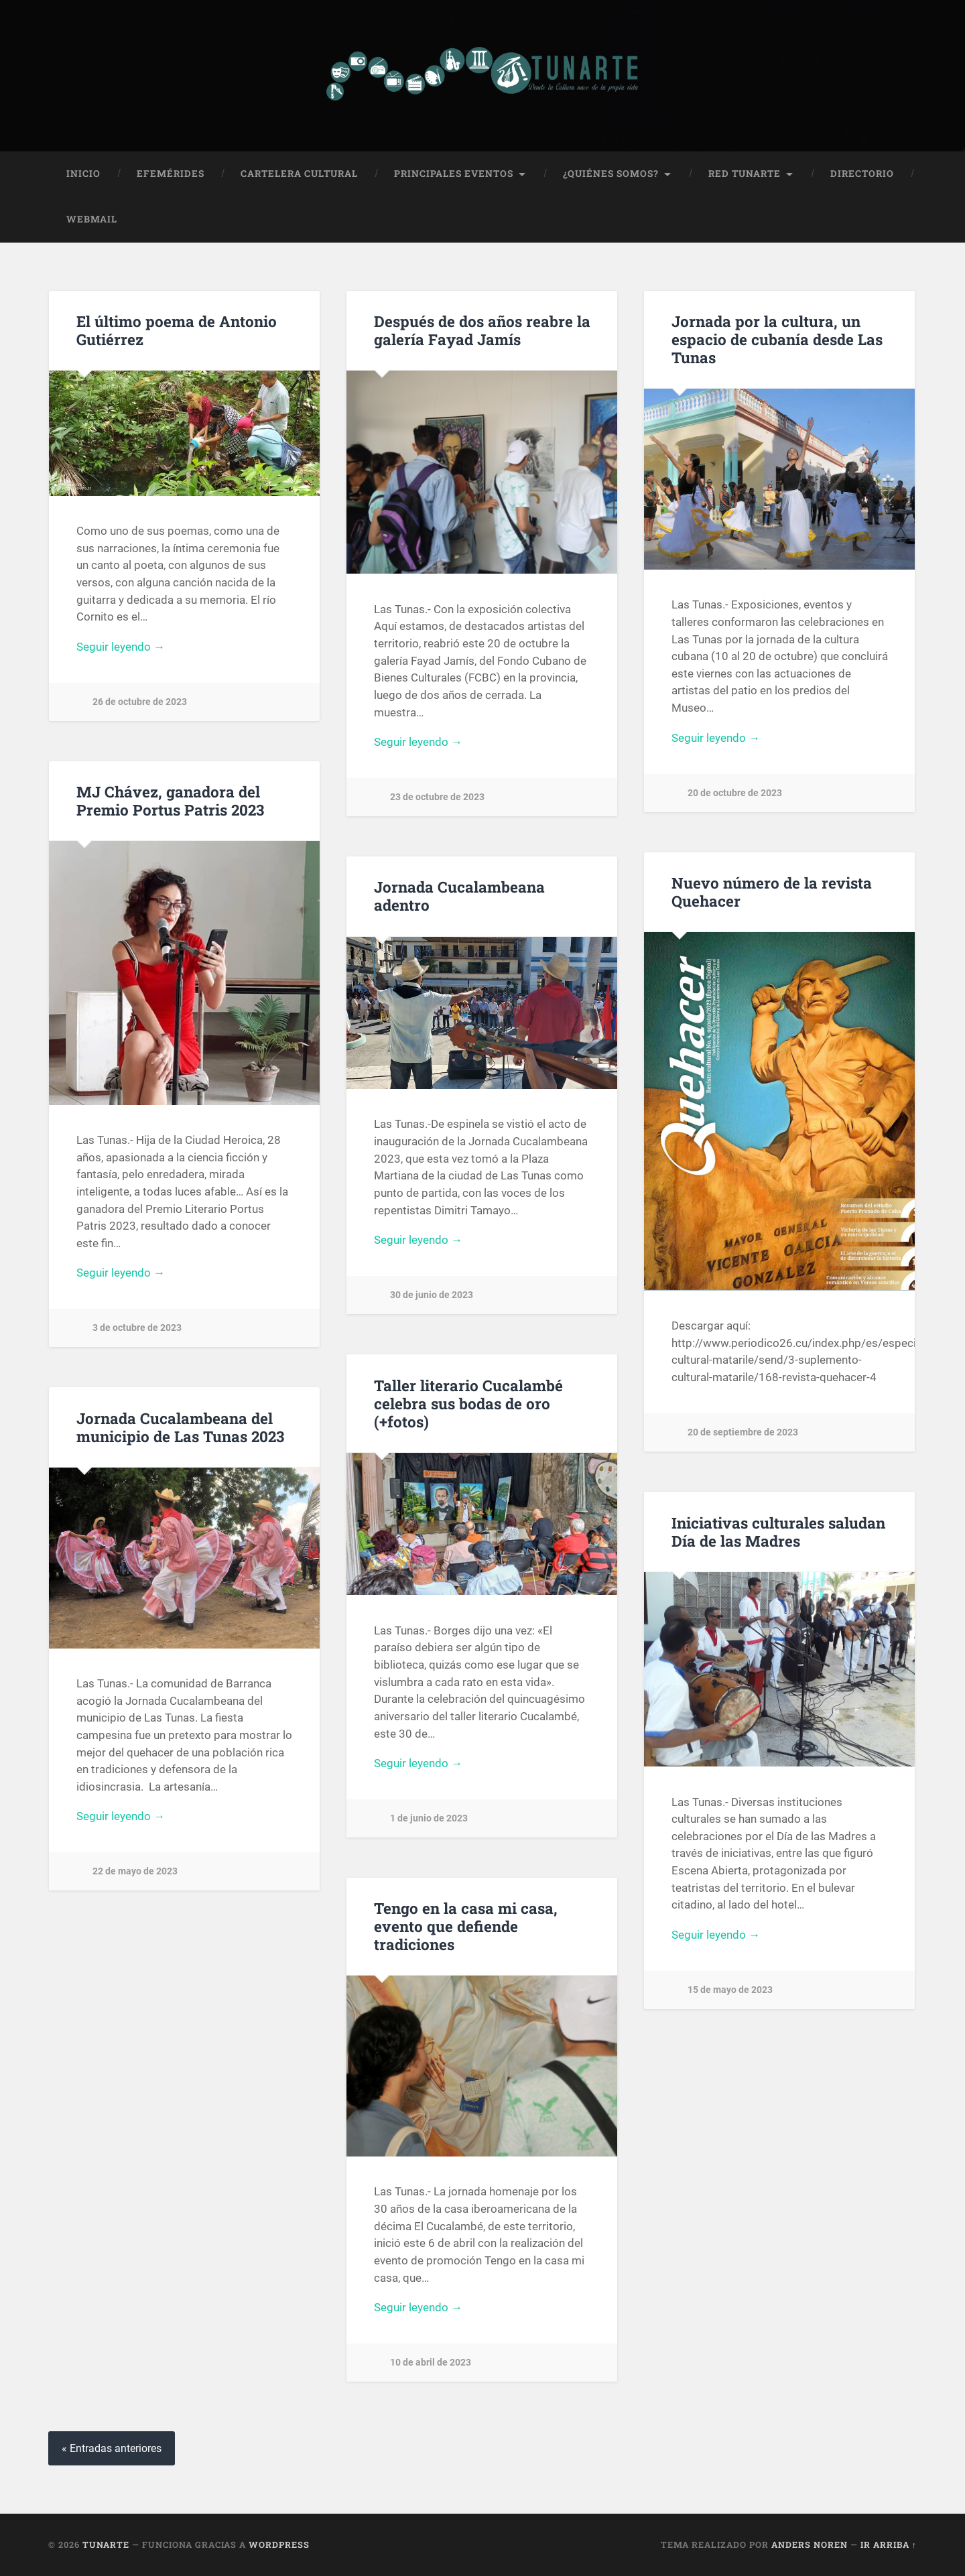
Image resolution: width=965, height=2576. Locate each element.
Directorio (862, 174)
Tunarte (105, 2544)
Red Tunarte (744, 174)
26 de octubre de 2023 (139, 702)
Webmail (91, 219)
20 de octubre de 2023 (735, 793)
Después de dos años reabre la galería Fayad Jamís (482, 330)
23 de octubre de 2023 (437, 797)
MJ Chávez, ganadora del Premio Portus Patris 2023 (170, 800)
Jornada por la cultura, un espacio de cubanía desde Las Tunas (777, 339)
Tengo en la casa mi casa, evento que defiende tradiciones (466, 1926)
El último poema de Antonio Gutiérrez (176, 330)
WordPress (279, 2544)
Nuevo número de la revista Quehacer (771, 892)
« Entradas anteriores (112, 2448)
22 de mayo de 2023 (135, 1871)
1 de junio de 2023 (429, 1818)
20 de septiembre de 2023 (743, 1432)
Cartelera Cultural (299, 174)
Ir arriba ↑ (888, 2544)
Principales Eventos (453, 174)
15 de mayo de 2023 (730, 1990)
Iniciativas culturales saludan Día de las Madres (778, 1531)
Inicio (83, 174)
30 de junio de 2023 (431, 1295)
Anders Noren (809, 2544)
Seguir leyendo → (120, 646)
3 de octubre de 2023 (137, 1328)
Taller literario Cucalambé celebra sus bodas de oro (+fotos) (468, 1403)
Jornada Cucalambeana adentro (459, 896)
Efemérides (170, 174)
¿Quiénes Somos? (611, 174)
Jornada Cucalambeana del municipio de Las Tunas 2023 (180, 1427)
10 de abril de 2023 (430, 2362)
